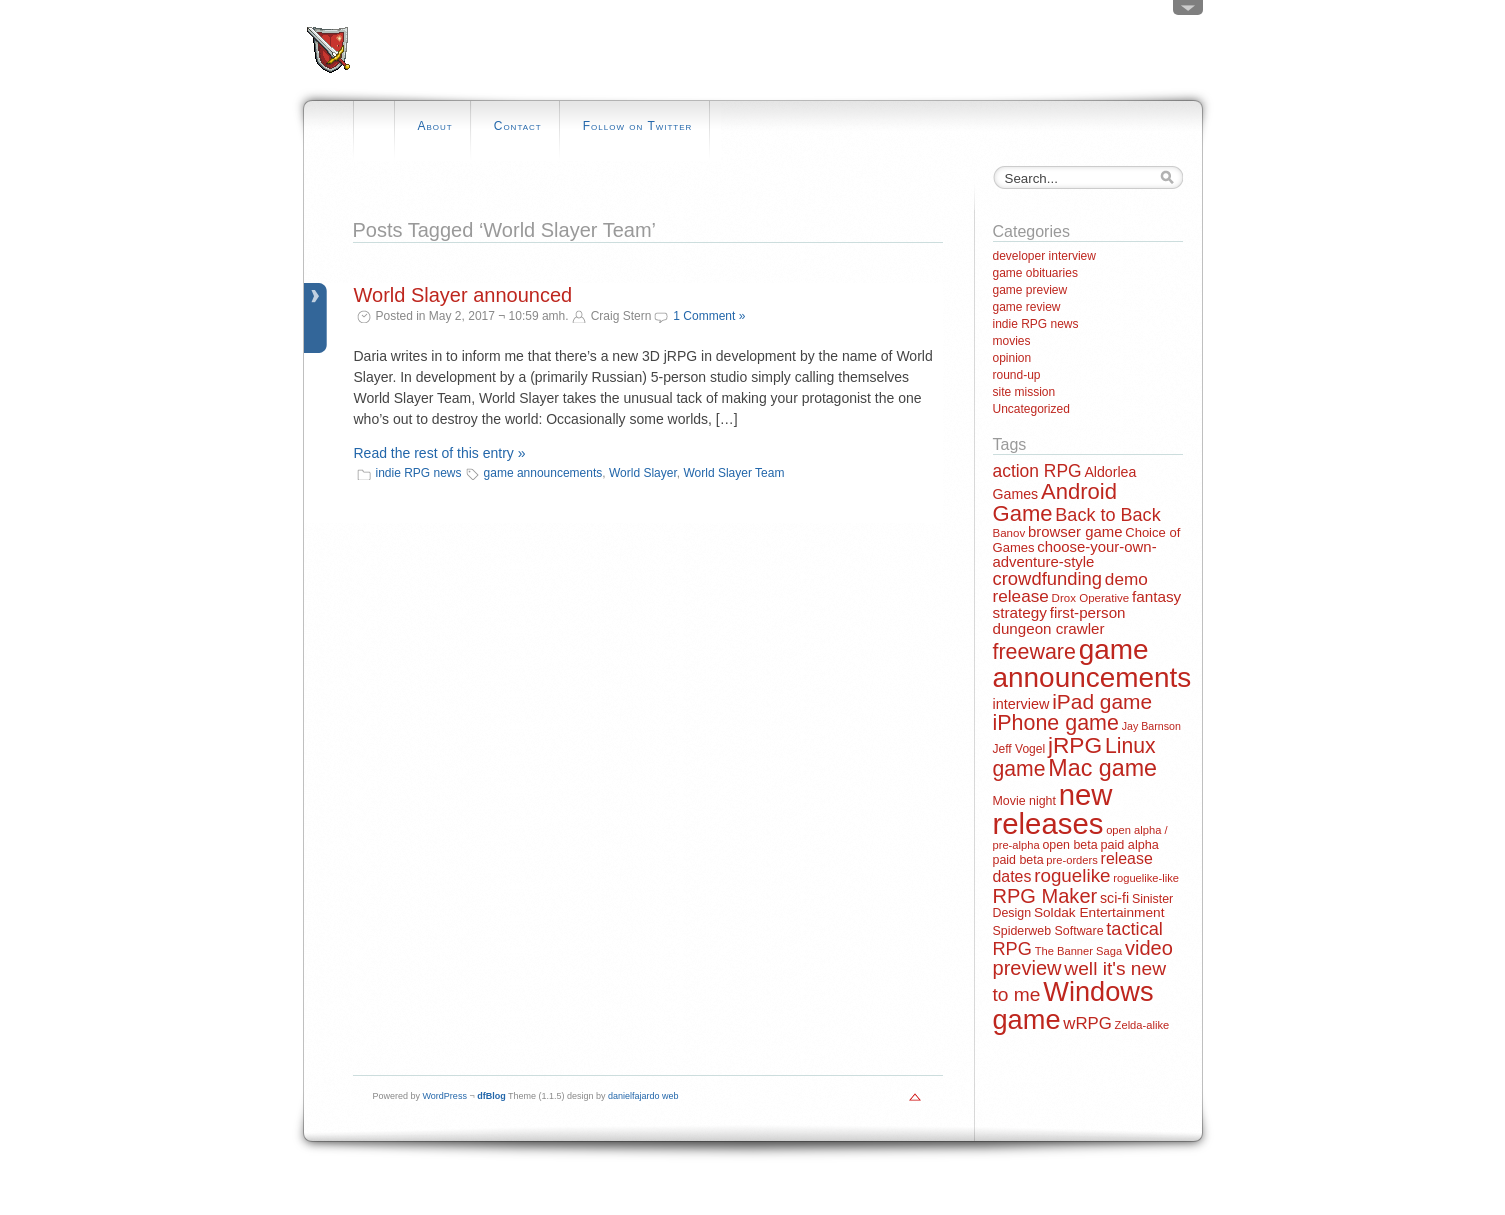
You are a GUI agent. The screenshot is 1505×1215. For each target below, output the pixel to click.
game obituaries (1035, 273)
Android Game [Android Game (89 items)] (1055, 502)
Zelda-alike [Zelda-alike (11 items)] (1142, 1025)
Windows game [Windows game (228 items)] (1073, 1005)
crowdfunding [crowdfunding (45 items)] (1048, 578)
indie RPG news (419, 473)
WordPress (445, 1096)
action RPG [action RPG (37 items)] (1037, 471)
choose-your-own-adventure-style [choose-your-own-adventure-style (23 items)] (1075, 554)
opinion (1012, 358)
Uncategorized (1031, 409)
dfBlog (491, 1096)
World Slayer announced (463, 295)
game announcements (543, 473)
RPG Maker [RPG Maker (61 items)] (1045, 896)
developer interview (1044, 256)
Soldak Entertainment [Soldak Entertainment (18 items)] (1099, 912)
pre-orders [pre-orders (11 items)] (1071, 860)
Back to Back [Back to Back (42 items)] (1107, 515)
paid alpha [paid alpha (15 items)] (1129, 845)
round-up (1017, 375)
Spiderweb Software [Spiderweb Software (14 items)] (1048, 931)
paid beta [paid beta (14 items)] (1018, 860)
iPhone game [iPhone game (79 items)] (1056, 723)
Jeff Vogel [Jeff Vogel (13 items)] (1019, 749)
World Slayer (643, 473)
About (435, 126)
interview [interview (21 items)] (1021, 704)
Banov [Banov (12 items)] (1009, 533)
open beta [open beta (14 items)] (1069, 845)
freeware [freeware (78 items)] (1034, 652)
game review (1027, 307)
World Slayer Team (733, 473)
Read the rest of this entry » (440, 453)
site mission (1024, 392)
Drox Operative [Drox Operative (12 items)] (1091, 598)
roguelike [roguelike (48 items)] (1072, 875)
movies (1012, 341)
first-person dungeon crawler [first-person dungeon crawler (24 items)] (1059, 620)
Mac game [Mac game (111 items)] (1102, 768)
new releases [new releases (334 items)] (1053, 809)
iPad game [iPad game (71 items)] (1102, 701)
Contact (518, 126)
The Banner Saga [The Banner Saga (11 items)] (1078, 951)
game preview (1030, 290)
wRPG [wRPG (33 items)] (1087, 1023)
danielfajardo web (643, 1096)
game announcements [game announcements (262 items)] (1092, 663)
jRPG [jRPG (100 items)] (1075, 745)
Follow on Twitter (638, 126)
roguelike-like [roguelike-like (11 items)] (1146, 878)
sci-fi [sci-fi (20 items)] (1114, 898)
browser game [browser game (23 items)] (1075, 531)
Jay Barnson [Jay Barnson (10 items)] (1151, 726)
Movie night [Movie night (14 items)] (1024, 801)
